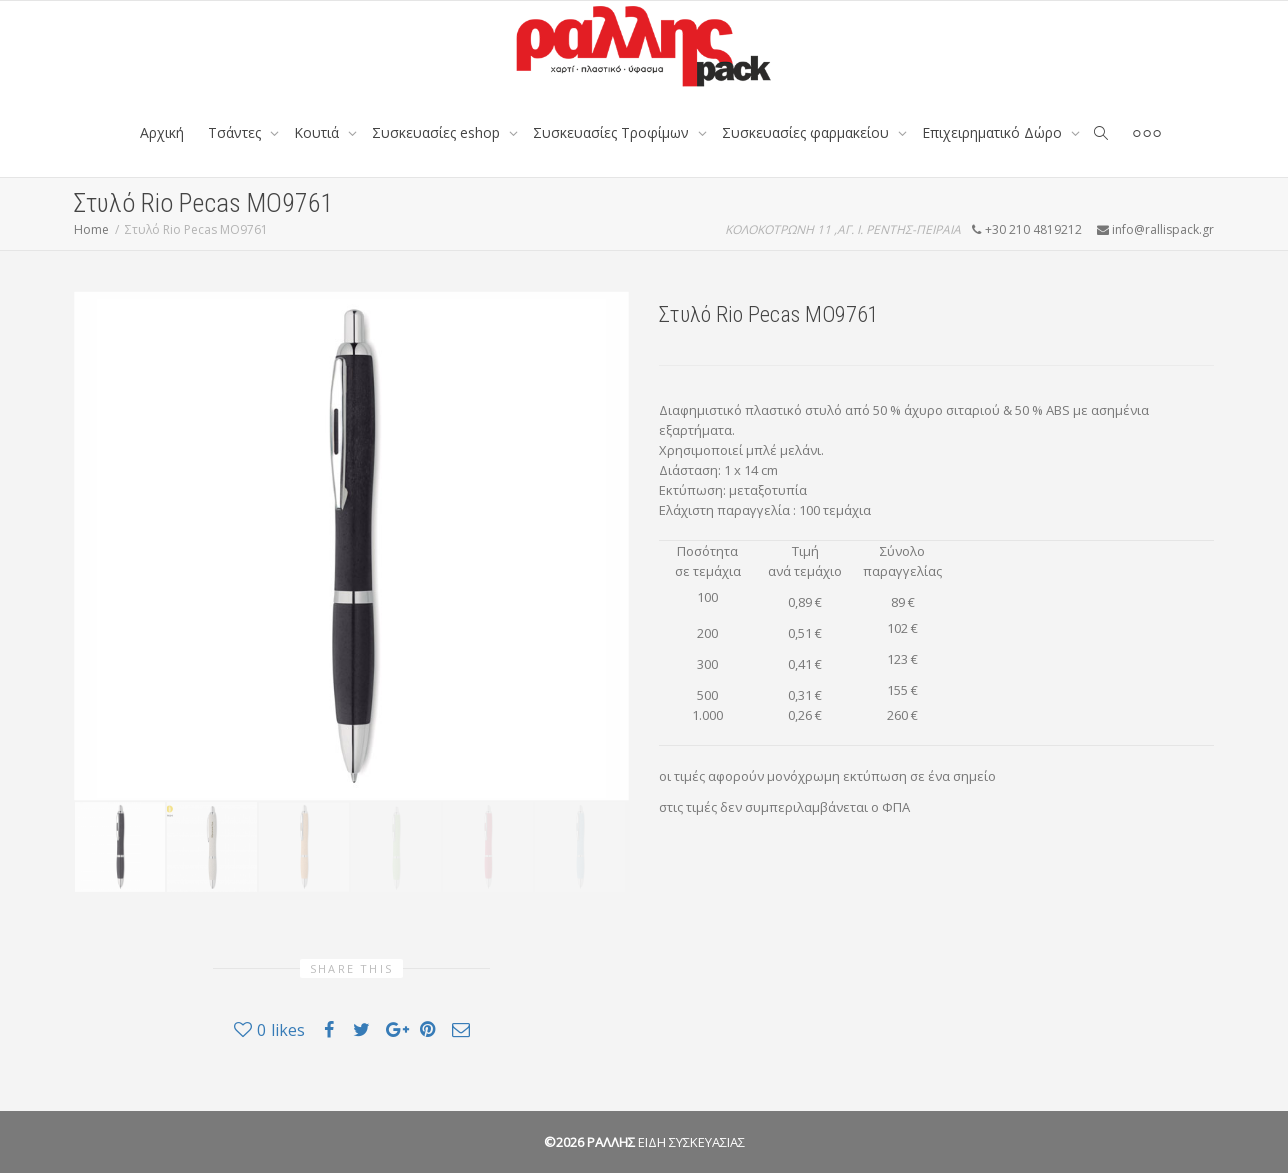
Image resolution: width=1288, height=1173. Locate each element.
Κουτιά (318, 132)
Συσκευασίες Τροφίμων (613, 132)
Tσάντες (236, 132)
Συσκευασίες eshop (438, 132)
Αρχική (162, 132)
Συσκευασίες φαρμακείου (807, 132)
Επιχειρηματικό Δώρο (994, 132)
